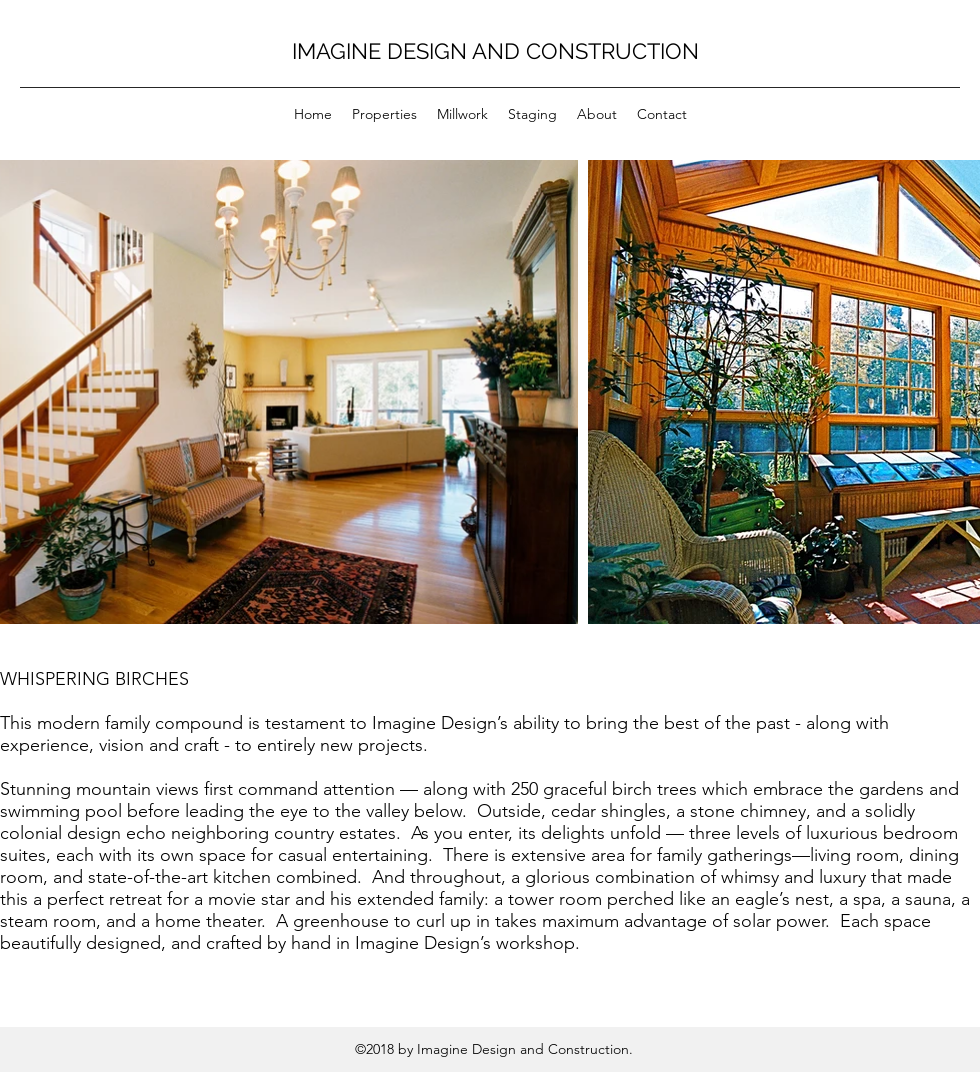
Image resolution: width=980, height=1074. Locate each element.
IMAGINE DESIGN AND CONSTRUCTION (495, 51)
